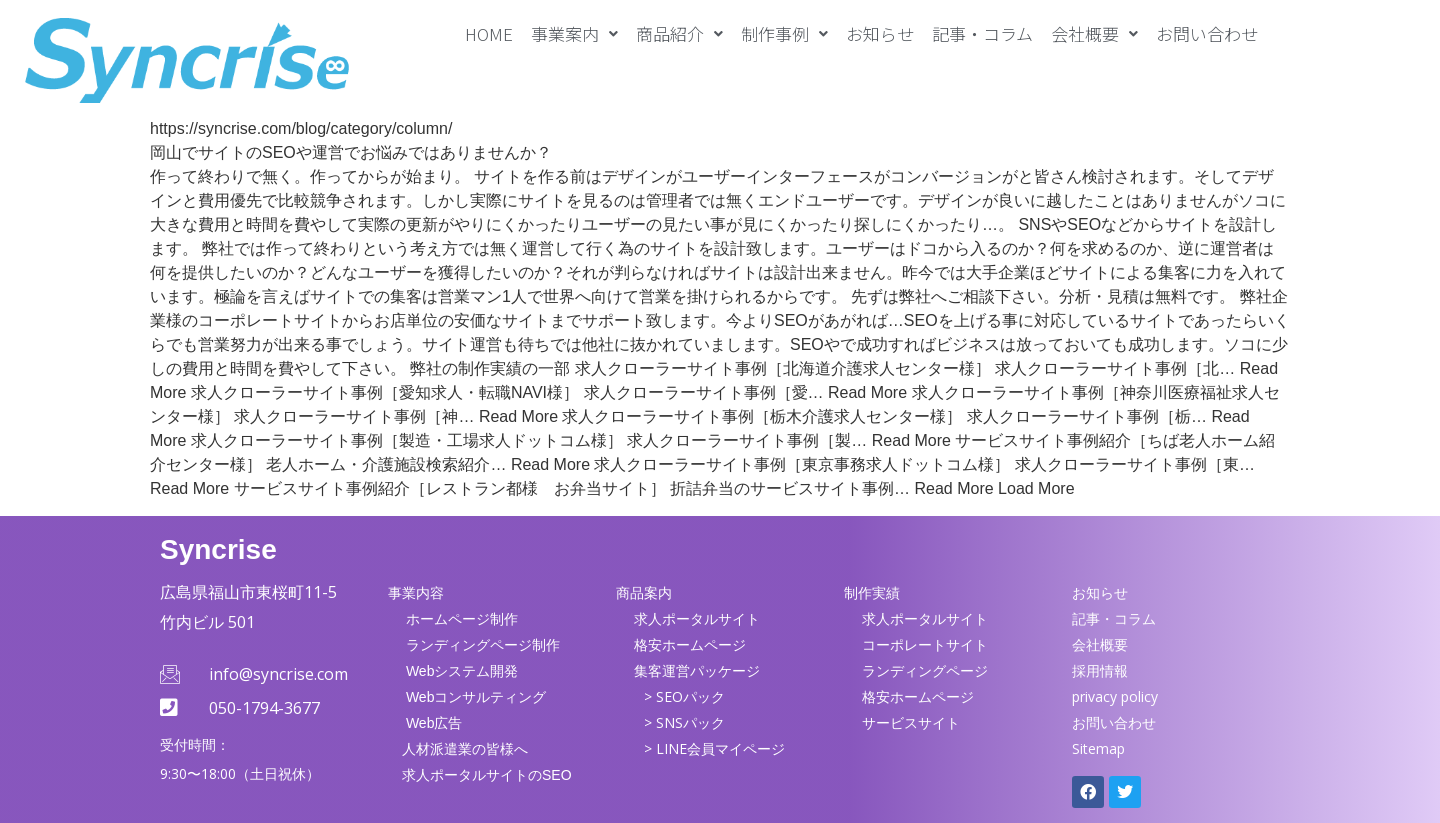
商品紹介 (679, 33)
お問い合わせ (1207, 33)
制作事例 (784, 33)
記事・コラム (982, 33)
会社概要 (1094, 33)
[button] (574, 33)
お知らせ (880, 33)
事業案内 (574, 33)
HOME (489, 33)
